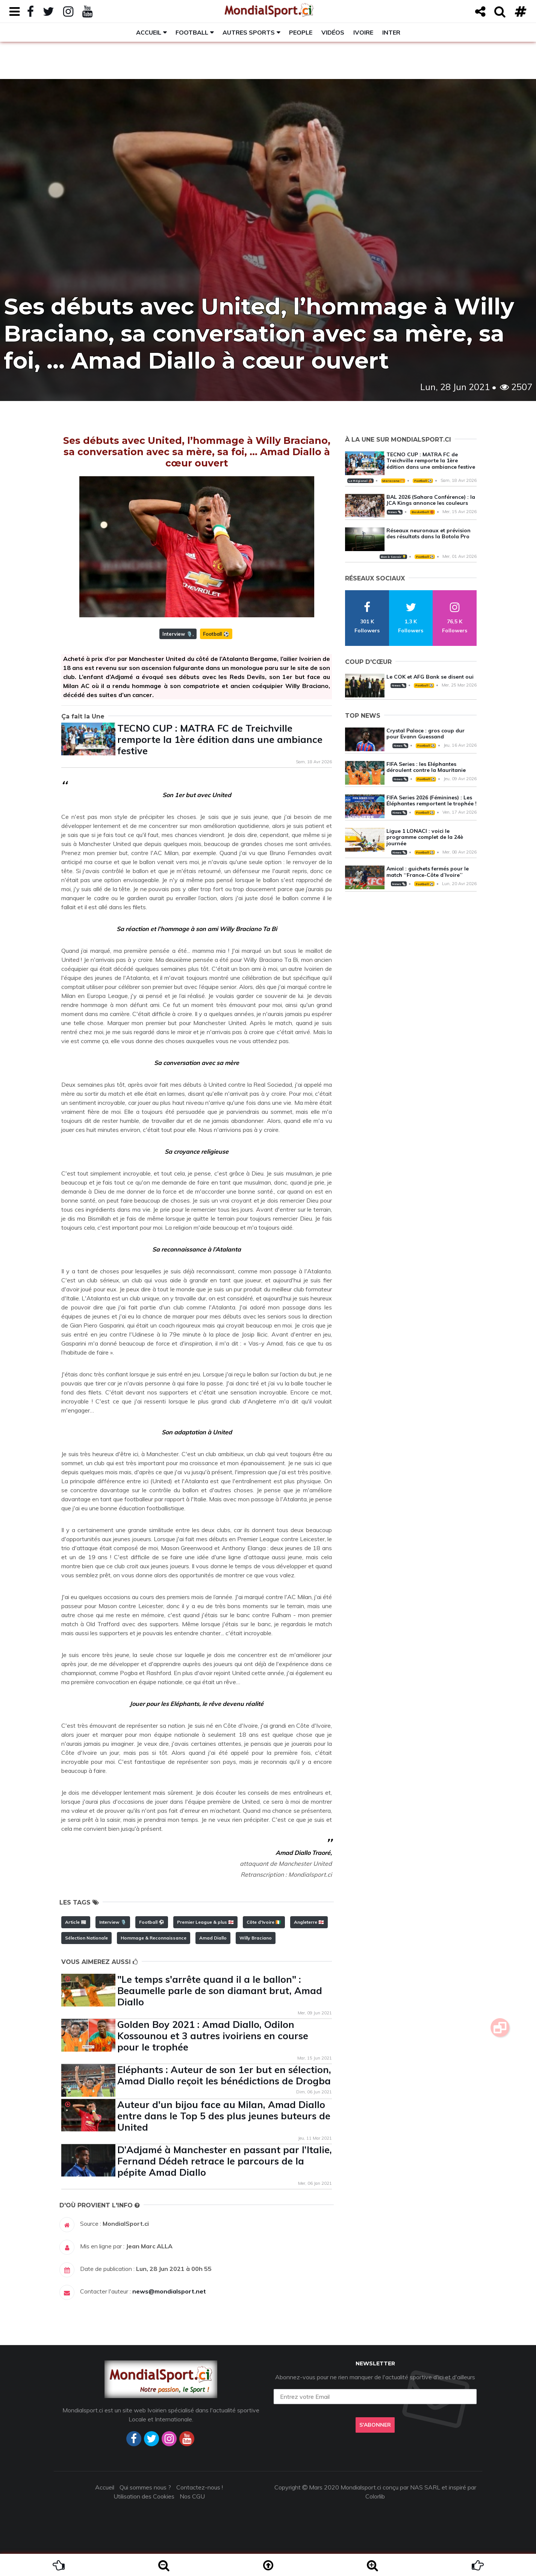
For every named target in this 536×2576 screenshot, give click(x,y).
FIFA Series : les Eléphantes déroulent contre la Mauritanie (426, 767)
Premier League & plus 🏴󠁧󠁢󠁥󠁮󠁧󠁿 (205, 1922)
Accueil (148, 32)
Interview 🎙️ (177, 634)
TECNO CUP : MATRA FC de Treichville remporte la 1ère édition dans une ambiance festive (220, 739)
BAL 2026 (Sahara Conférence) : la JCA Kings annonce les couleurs (430, 500)
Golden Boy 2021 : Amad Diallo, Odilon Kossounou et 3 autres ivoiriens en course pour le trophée (212, 2036)
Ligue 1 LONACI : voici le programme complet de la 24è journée (424, 837)
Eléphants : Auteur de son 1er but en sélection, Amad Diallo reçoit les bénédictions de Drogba (224, 2075)
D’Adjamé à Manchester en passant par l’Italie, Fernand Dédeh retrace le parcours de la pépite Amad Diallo (224, 2161)
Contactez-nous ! (199, 2487)
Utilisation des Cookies (144, 2496)
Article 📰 (75, 1922)
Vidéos (332, 32)
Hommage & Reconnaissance (153, 1938)
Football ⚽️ (216, 634)
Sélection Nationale (86, 1938)
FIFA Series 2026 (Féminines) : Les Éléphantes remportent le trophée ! (431, 800)
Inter (391, 32)
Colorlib (375, 2496)
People (300, 32)
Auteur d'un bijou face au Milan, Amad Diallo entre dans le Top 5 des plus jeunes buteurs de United (223, 2116)
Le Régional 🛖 (360, 481)
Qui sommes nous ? (145, 2487)
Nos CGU (192, 2496)
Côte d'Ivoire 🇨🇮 (264, 1922)
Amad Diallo (213, 1938)
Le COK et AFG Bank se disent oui (430, 676)
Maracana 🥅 (393, 481)
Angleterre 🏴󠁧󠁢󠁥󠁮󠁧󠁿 (309, 1922)
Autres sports (249, 32)
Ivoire (363, 32)
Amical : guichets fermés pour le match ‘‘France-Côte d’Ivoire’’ (427, 871)
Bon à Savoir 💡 (393, 557)
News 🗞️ (394, 512)
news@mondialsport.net (169, 2291)
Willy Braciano (255, 1938)
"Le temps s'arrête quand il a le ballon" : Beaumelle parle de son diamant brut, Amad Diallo (219, 1990)
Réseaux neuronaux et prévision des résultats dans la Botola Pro (428, 533)
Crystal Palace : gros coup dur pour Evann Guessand (425, 733)
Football (192, 32)
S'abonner (375, 2424)
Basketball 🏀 (423, 512)
